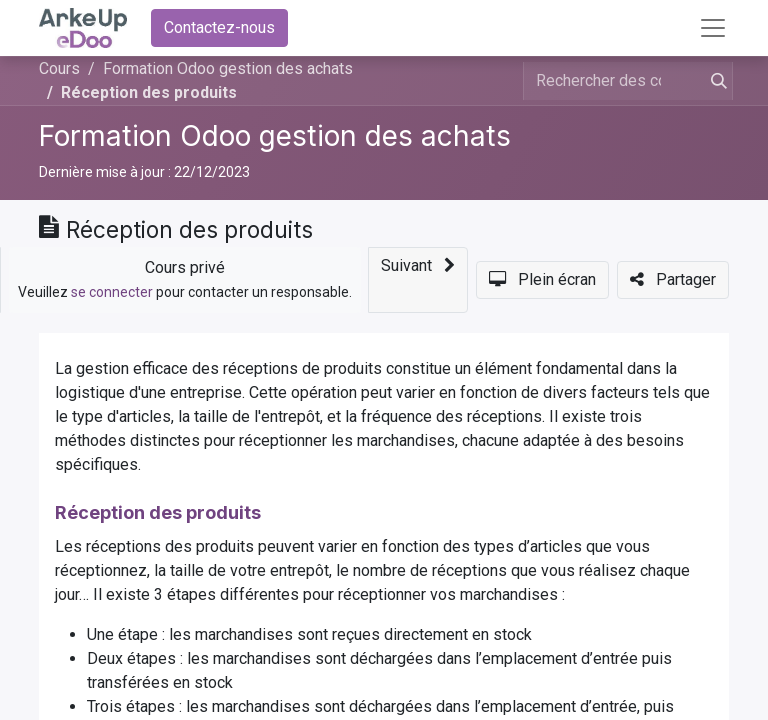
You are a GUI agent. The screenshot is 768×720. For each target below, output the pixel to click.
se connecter (112, 292)
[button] (418, 280)
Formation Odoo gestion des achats (275, 136)
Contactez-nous (219, 27)
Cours (59, 68)
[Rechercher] (715, 81)
